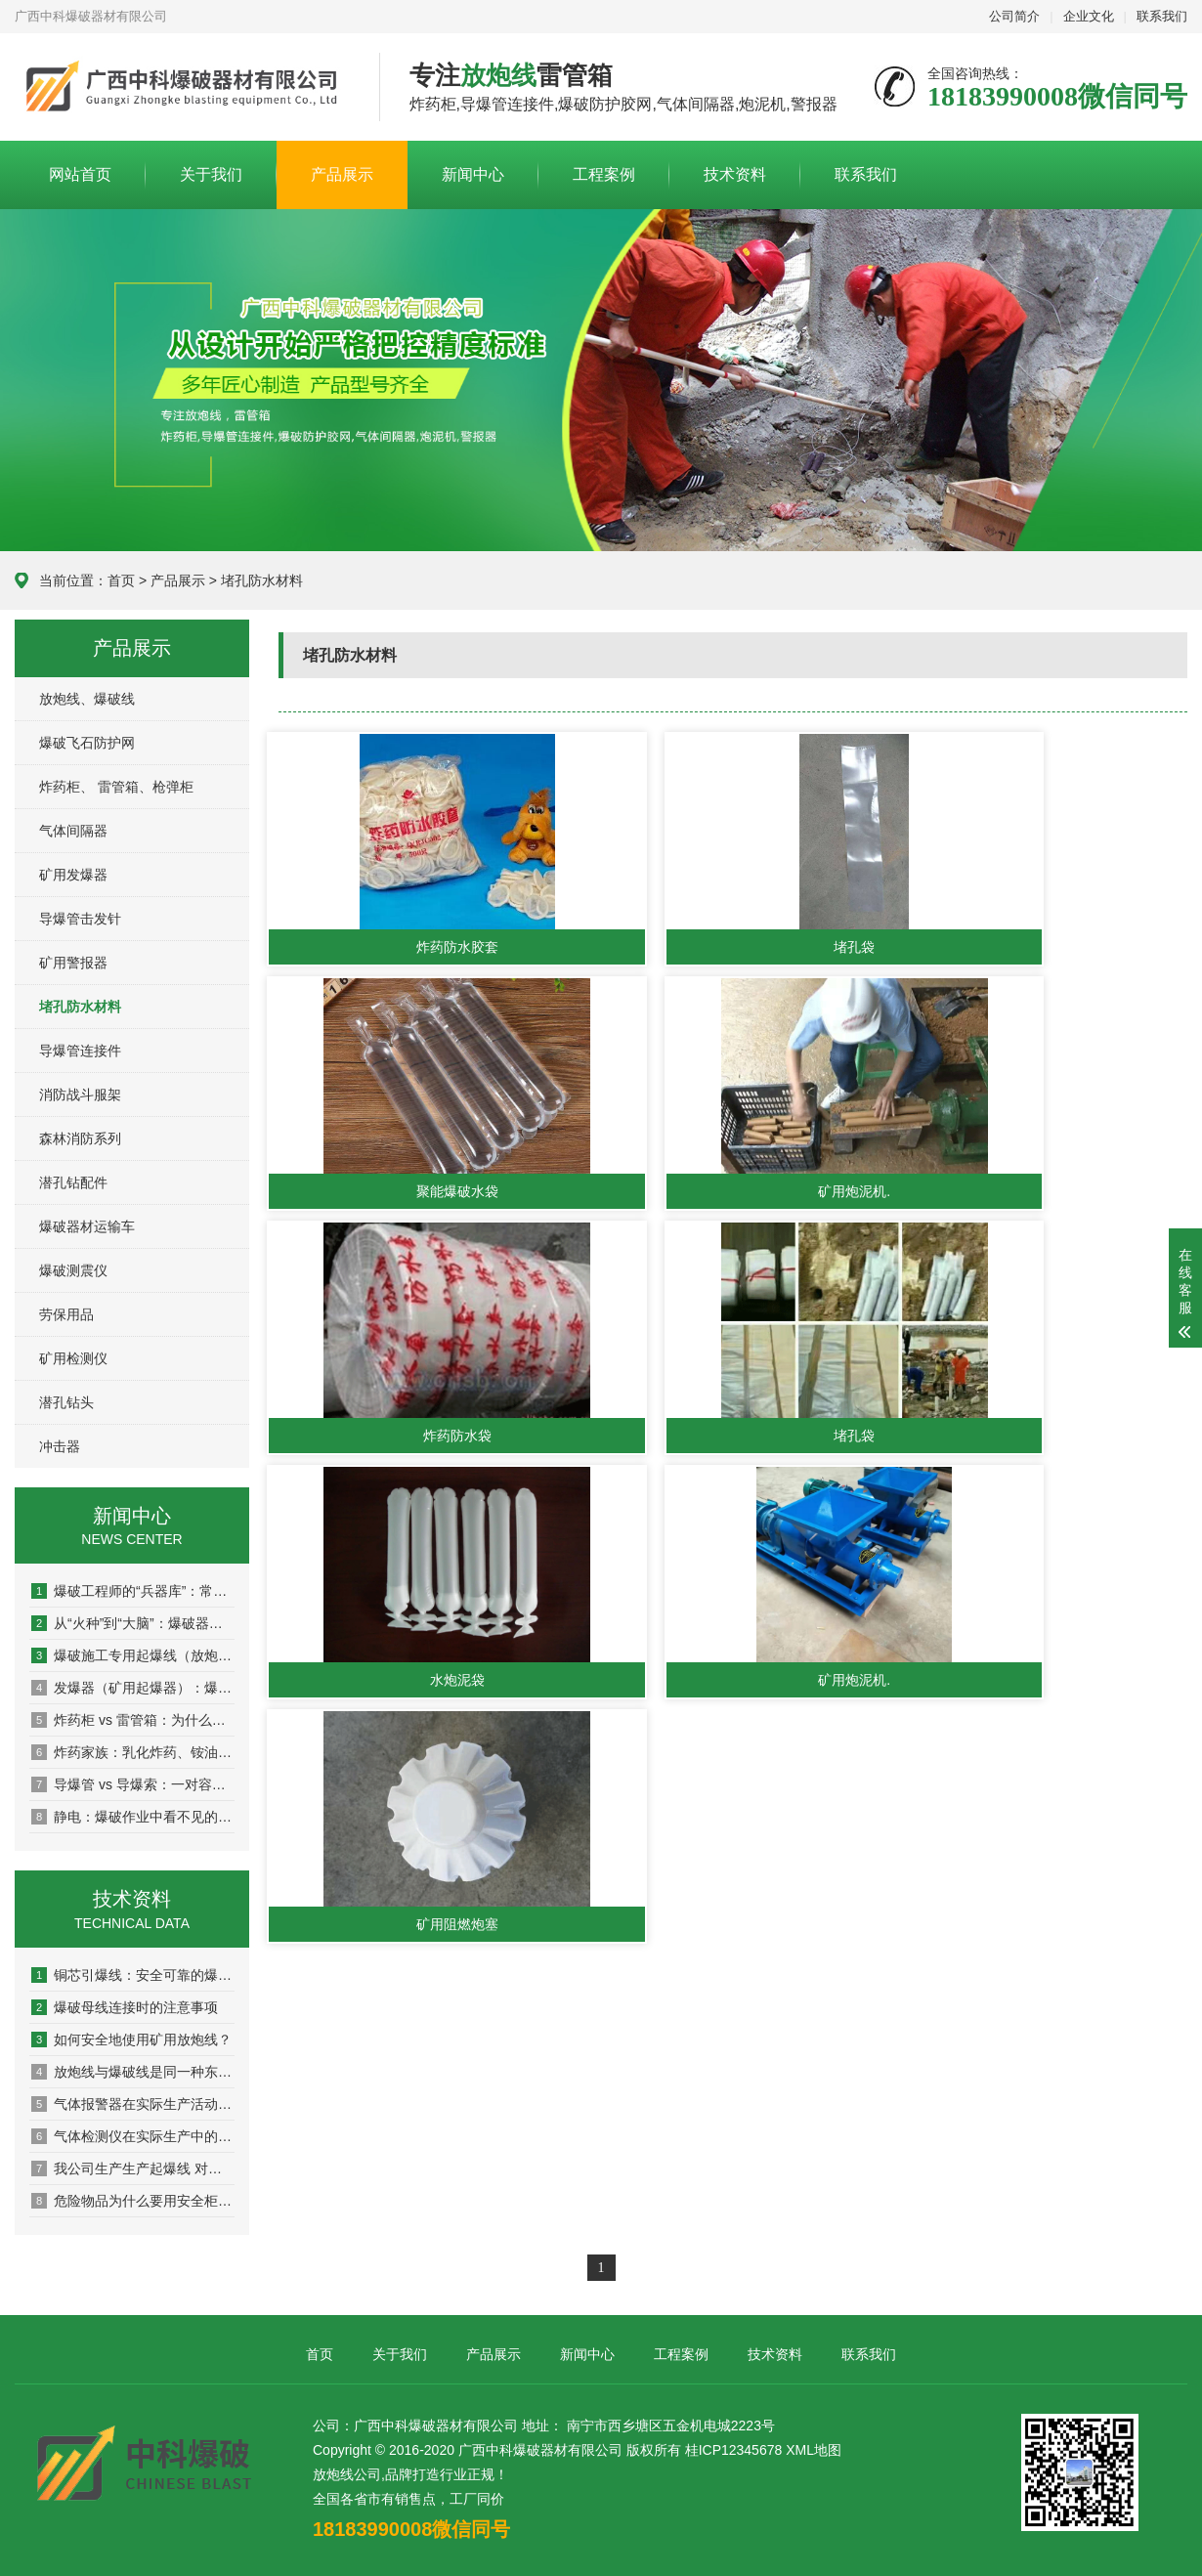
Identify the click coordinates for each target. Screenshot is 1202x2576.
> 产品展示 (170, 580)
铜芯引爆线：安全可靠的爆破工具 (133, 1975)
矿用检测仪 (73, 1358)
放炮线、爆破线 (87, 699)
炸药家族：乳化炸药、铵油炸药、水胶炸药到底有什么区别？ (133, 1752)
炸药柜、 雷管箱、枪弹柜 (116, 786)
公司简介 (1014, 16)
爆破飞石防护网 (87, 743)
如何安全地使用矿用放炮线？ (131, 2039)
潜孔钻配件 (73, 1182)
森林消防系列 (80, 1138)
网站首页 (80, 174)
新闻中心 (473, 174)
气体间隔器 (73, 830)
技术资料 (735, 174)
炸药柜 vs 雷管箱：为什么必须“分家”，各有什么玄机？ (133, 1720)
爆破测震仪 (73, 1270)
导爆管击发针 (80, 918)
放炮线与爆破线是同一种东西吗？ (133, 2072)
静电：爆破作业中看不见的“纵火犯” (133, 1817)
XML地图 (813, 2450)
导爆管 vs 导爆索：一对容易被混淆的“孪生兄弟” (133, 1784)
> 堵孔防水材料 (256, 580)
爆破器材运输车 (87, 1226)
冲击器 (59, 1446)
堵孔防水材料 (80, 1006)
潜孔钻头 (66, 1402)
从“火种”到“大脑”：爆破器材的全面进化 (133, 1623)
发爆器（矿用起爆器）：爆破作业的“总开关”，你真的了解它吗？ (133, 1688)
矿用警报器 (73, 962)
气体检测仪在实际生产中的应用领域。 (133, 2136)
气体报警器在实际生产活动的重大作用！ (133, 2104)
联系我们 (1162, 16)
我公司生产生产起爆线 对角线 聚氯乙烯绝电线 (133, 2168)
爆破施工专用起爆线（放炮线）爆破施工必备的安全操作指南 (133, 1655)
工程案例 (604, 174)
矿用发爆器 (73, 874)
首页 (121, 580)
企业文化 (1088, 16)
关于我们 (211, 174)
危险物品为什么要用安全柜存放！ (133, 2201)
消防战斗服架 (80, 1094)
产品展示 (342, 174)
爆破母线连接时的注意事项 (124, 2007)
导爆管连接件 (80, 1050)
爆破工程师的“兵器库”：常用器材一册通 (133, 1591)
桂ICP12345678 (734, 2450)
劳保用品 (66, 1314)
